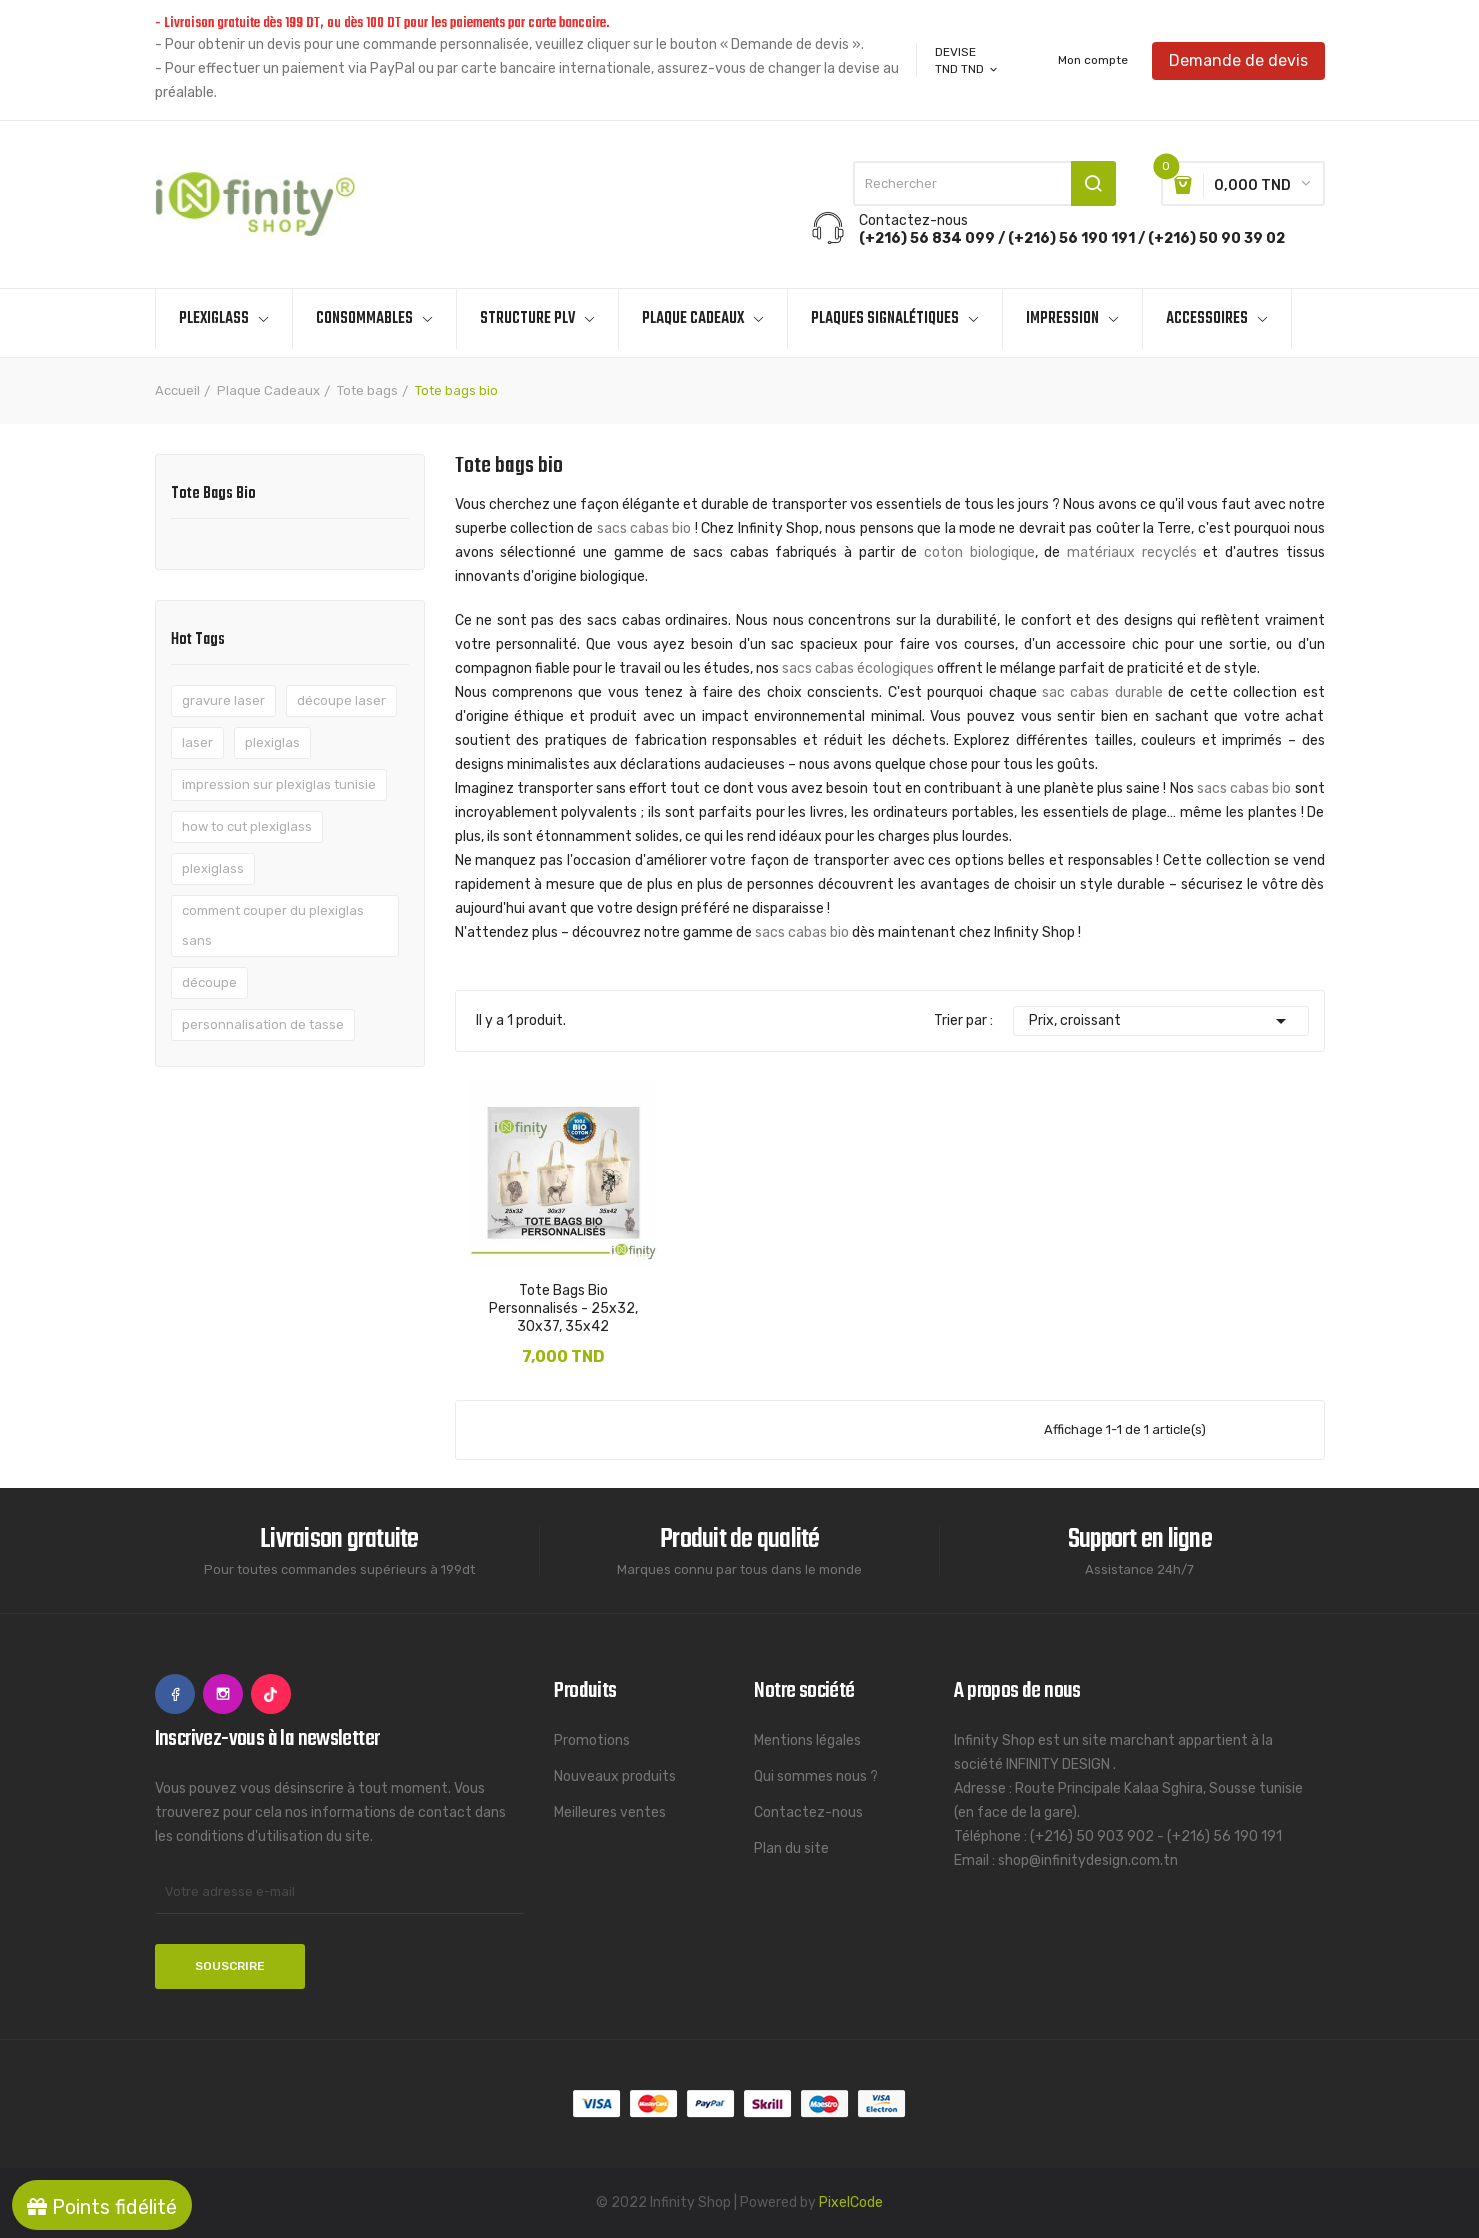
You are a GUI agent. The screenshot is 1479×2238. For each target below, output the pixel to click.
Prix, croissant (1161, 1021)
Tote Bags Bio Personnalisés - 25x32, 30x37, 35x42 (563, 1308)
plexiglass (213, 868)
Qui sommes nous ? (816, 1776)
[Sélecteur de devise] (967, 69)
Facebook (175, 1694)
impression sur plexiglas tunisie (279, 784)
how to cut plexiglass (247, 826)
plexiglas (272, 742)
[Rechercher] (984, 183)
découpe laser (341, 700)
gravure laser (223, 700)
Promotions (592, 1740)
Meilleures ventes (610, 1812)
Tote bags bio (213, 496)
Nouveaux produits (615, 1776)
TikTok (271, 1694)
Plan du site (791, 1848)
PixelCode (851, 2202)
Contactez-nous (808, 1812)
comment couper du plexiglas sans (273, 925)
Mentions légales (807, 1740)
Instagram (223, 1694)
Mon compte (1093, 60)
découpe (209, 982)
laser (197, 742)
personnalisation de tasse (263, 1024)
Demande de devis (1238, 59)
